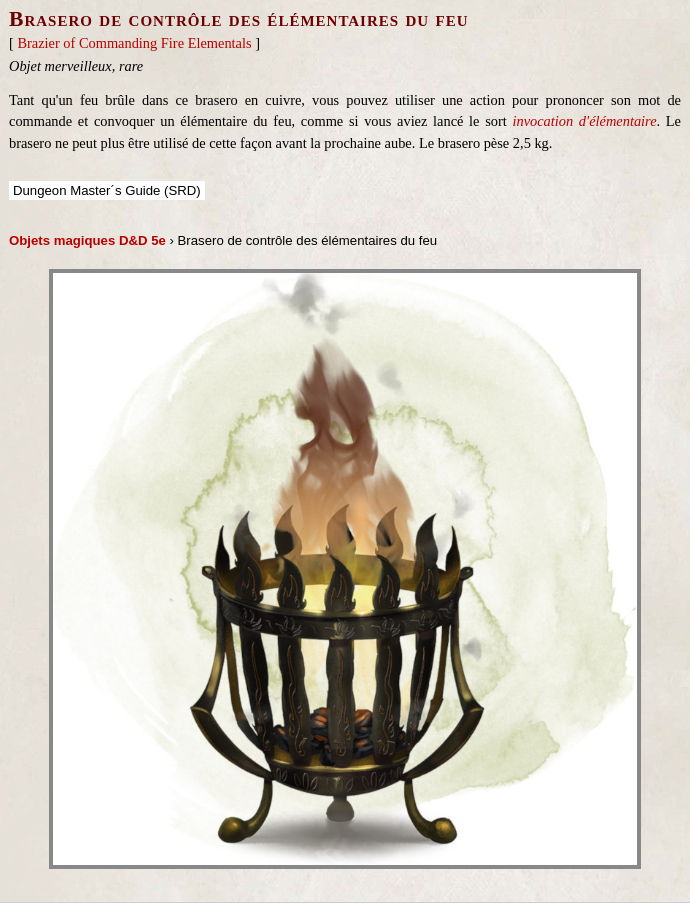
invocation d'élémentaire (584, 121)
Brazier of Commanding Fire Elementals (134, 43)
